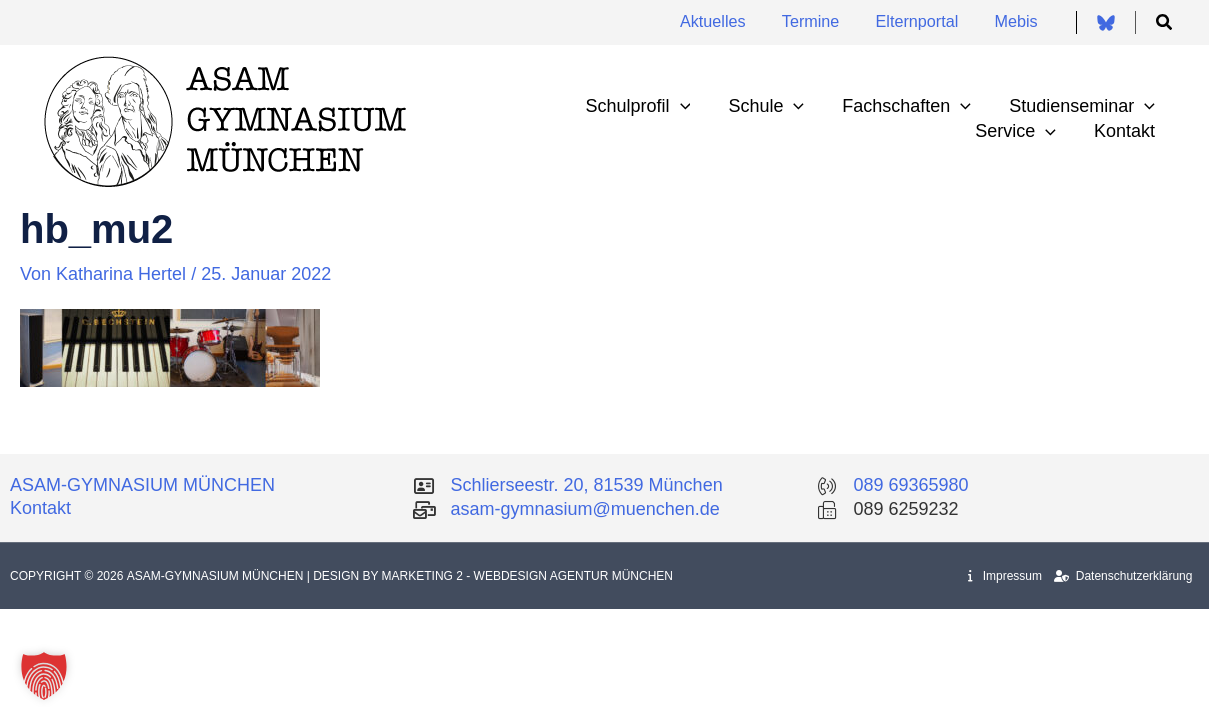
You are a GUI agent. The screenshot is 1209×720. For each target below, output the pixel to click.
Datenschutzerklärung (1123, 576)
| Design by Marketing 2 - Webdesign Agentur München (490, 576)
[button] (1165, 23)
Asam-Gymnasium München (217, 576)
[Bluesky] (1106, 23)
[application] (570, 106)
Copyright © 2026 (68, 576)
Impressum (1005, 576)
